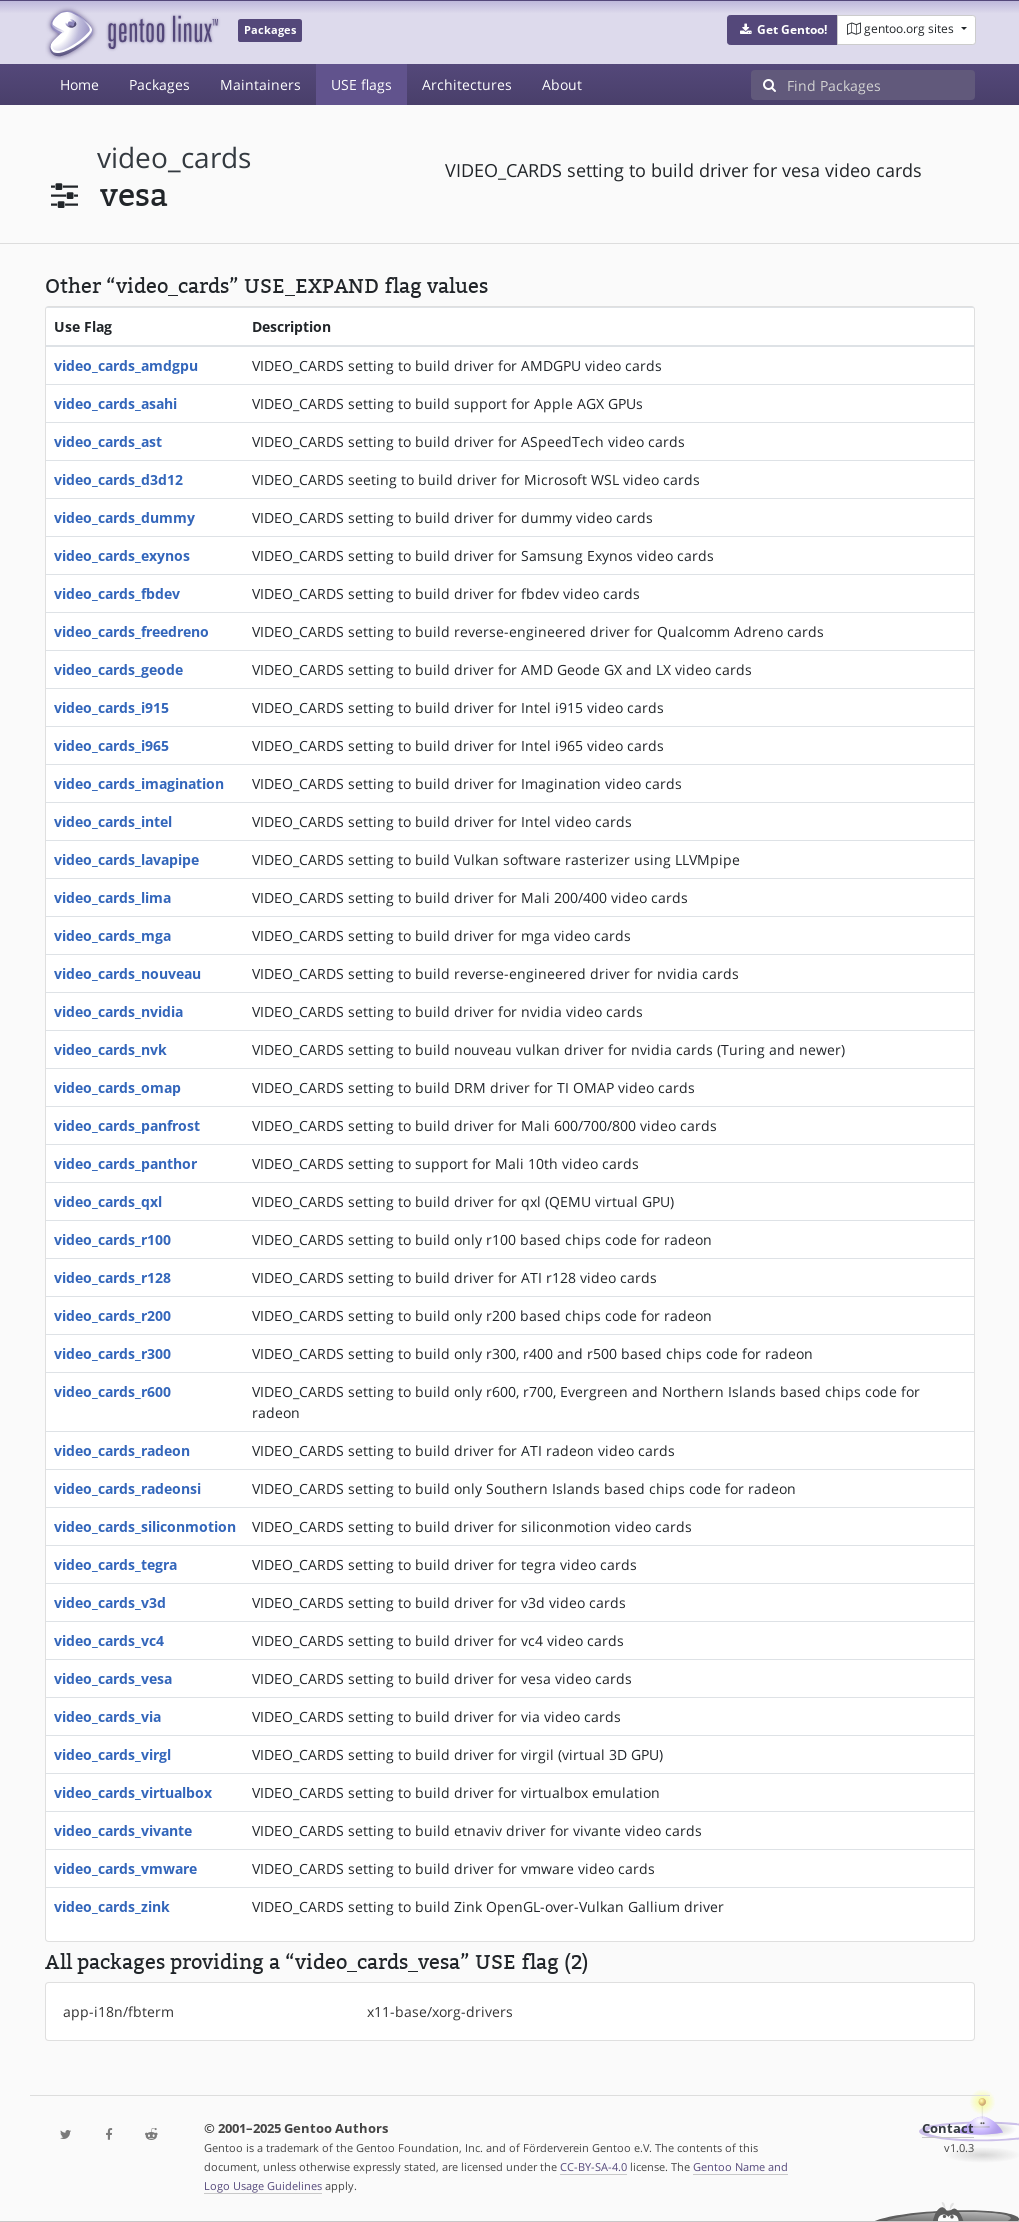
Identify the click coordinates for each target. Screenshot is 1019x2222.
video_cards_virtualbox (133, 1792)
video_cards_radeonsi (127, 1488)
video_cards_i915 (111, 707)
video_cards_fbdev (117, 593)
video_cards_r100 (112, 1239)
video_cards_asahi (115, 403)
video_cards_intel (113, 821)
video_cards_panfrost (127, 1125)
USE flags (361, 84)
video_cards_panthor (125, 1163)
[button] (782, 30)
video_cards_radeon (122, 1450)
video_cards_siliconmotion (145, 1526)
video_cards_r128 (112, 1277)
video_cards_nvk (110, 1049)
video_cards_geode (118, 669)
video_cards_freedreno (131, 631)
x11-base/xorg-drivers (440, 2011)
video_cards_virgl (112, 1754)
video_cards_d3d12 (118, 479)
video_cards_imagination (139, 783)
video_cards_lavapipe (126, 859)
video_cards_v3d (110, 1602)
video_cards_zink (112, 1906)
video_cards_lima (112, 897)
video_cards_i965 (111, 745)
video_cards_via (107, 1716)
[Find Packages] (881, 85)
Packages (159, 84)
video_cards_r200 (112, 1315)
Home (79, 84)
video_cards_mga (112, 935)
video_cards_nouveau (127, 973)
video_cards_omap (117, 1087)
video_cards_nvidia (118, 1011)
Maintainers (260, 84)
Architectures (467, 84)
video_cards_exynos (122, 555)
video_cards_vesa (113, 1678)
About (562, 84)
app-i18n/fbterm (118, 2011)
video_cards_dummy (124, 517)
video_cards (174, 157)
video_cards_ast (108, 441)
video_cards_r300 (112, 1353)
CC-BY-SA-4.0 (593, 2166)
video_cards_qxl (108, 1201)
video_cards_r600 (112, 1391)
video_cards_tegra (115, 1564)
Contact (948, 2128)
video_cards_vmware (125, 1868)
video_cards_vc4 (109, 1640)
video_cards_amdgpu (126, 365)
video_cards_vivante (123, 1830)
